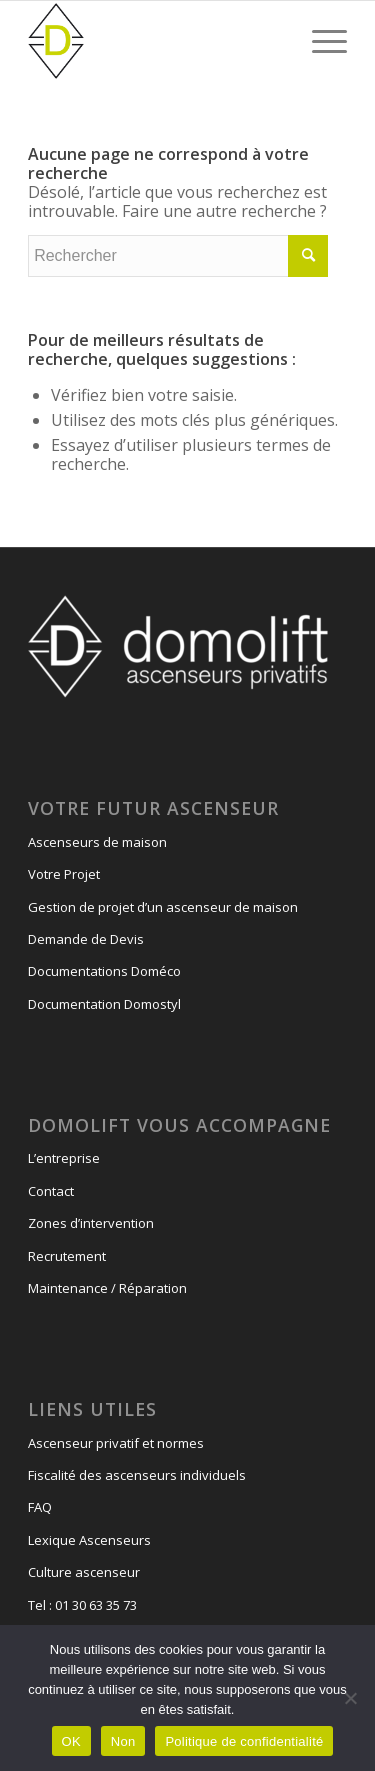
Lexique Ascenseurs (89, 1540)
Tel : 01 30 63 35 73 (82, 1605)
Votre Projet (64, 874)
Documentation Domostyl (104, 1004)
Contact (51, 1191)
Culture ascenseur (84, 1572)
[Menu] (319, 41)
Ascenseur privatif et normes (116, 1443)
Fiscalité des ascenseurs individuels (137, 1475)
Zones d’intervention (91, 1223)
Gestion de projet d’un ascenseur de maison (163, 907)
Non (123, 1741)
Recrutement (67, 1256)
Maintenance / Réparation (107, 1288)
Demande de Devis (86, 939)
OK (71, 1741)
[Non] (350, 1698)
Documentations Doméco (104, 971)
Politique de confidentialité (244, 1741)
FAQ (40, 1507)
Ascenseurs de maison (97, 842)
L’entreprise (64, 1158)
